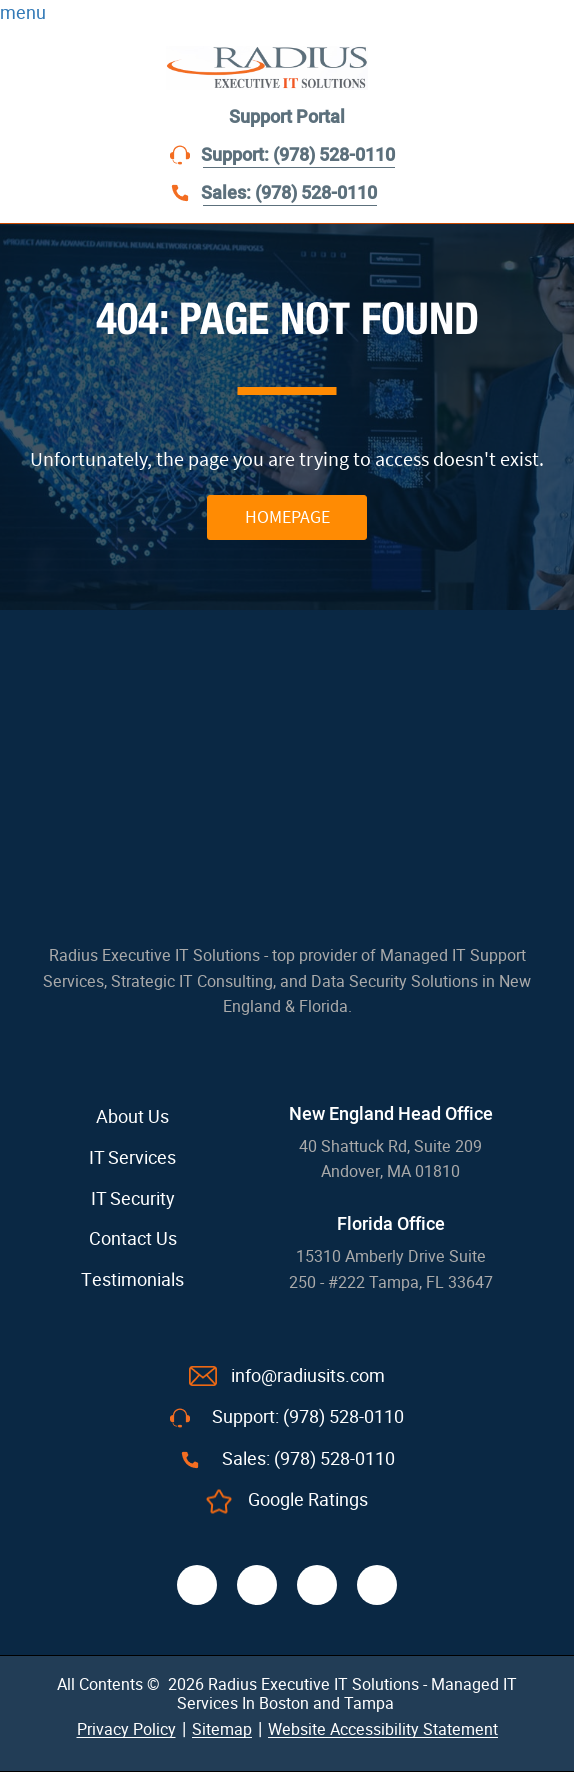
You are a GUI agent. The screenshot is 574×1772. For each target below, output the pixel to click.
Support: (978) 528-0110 (298, 155)
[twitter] (257, 1585)
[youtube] (377, 1585)
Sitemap (222, 1729)
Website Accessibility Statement (383, 1729)
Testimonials (132, 1280)
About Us (132, 1117)
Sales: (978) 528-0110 (289, 193)
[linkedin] (317, 1585)
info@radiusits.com (308, 1376)
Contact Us (133, 1239)
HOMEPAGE (287, 516)
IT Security (133, 1199)
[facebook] (197, 1585)
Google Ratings (308, 1500)
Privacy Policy (126, 1729)
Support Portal (287, 117)
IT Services (132, 1158)
